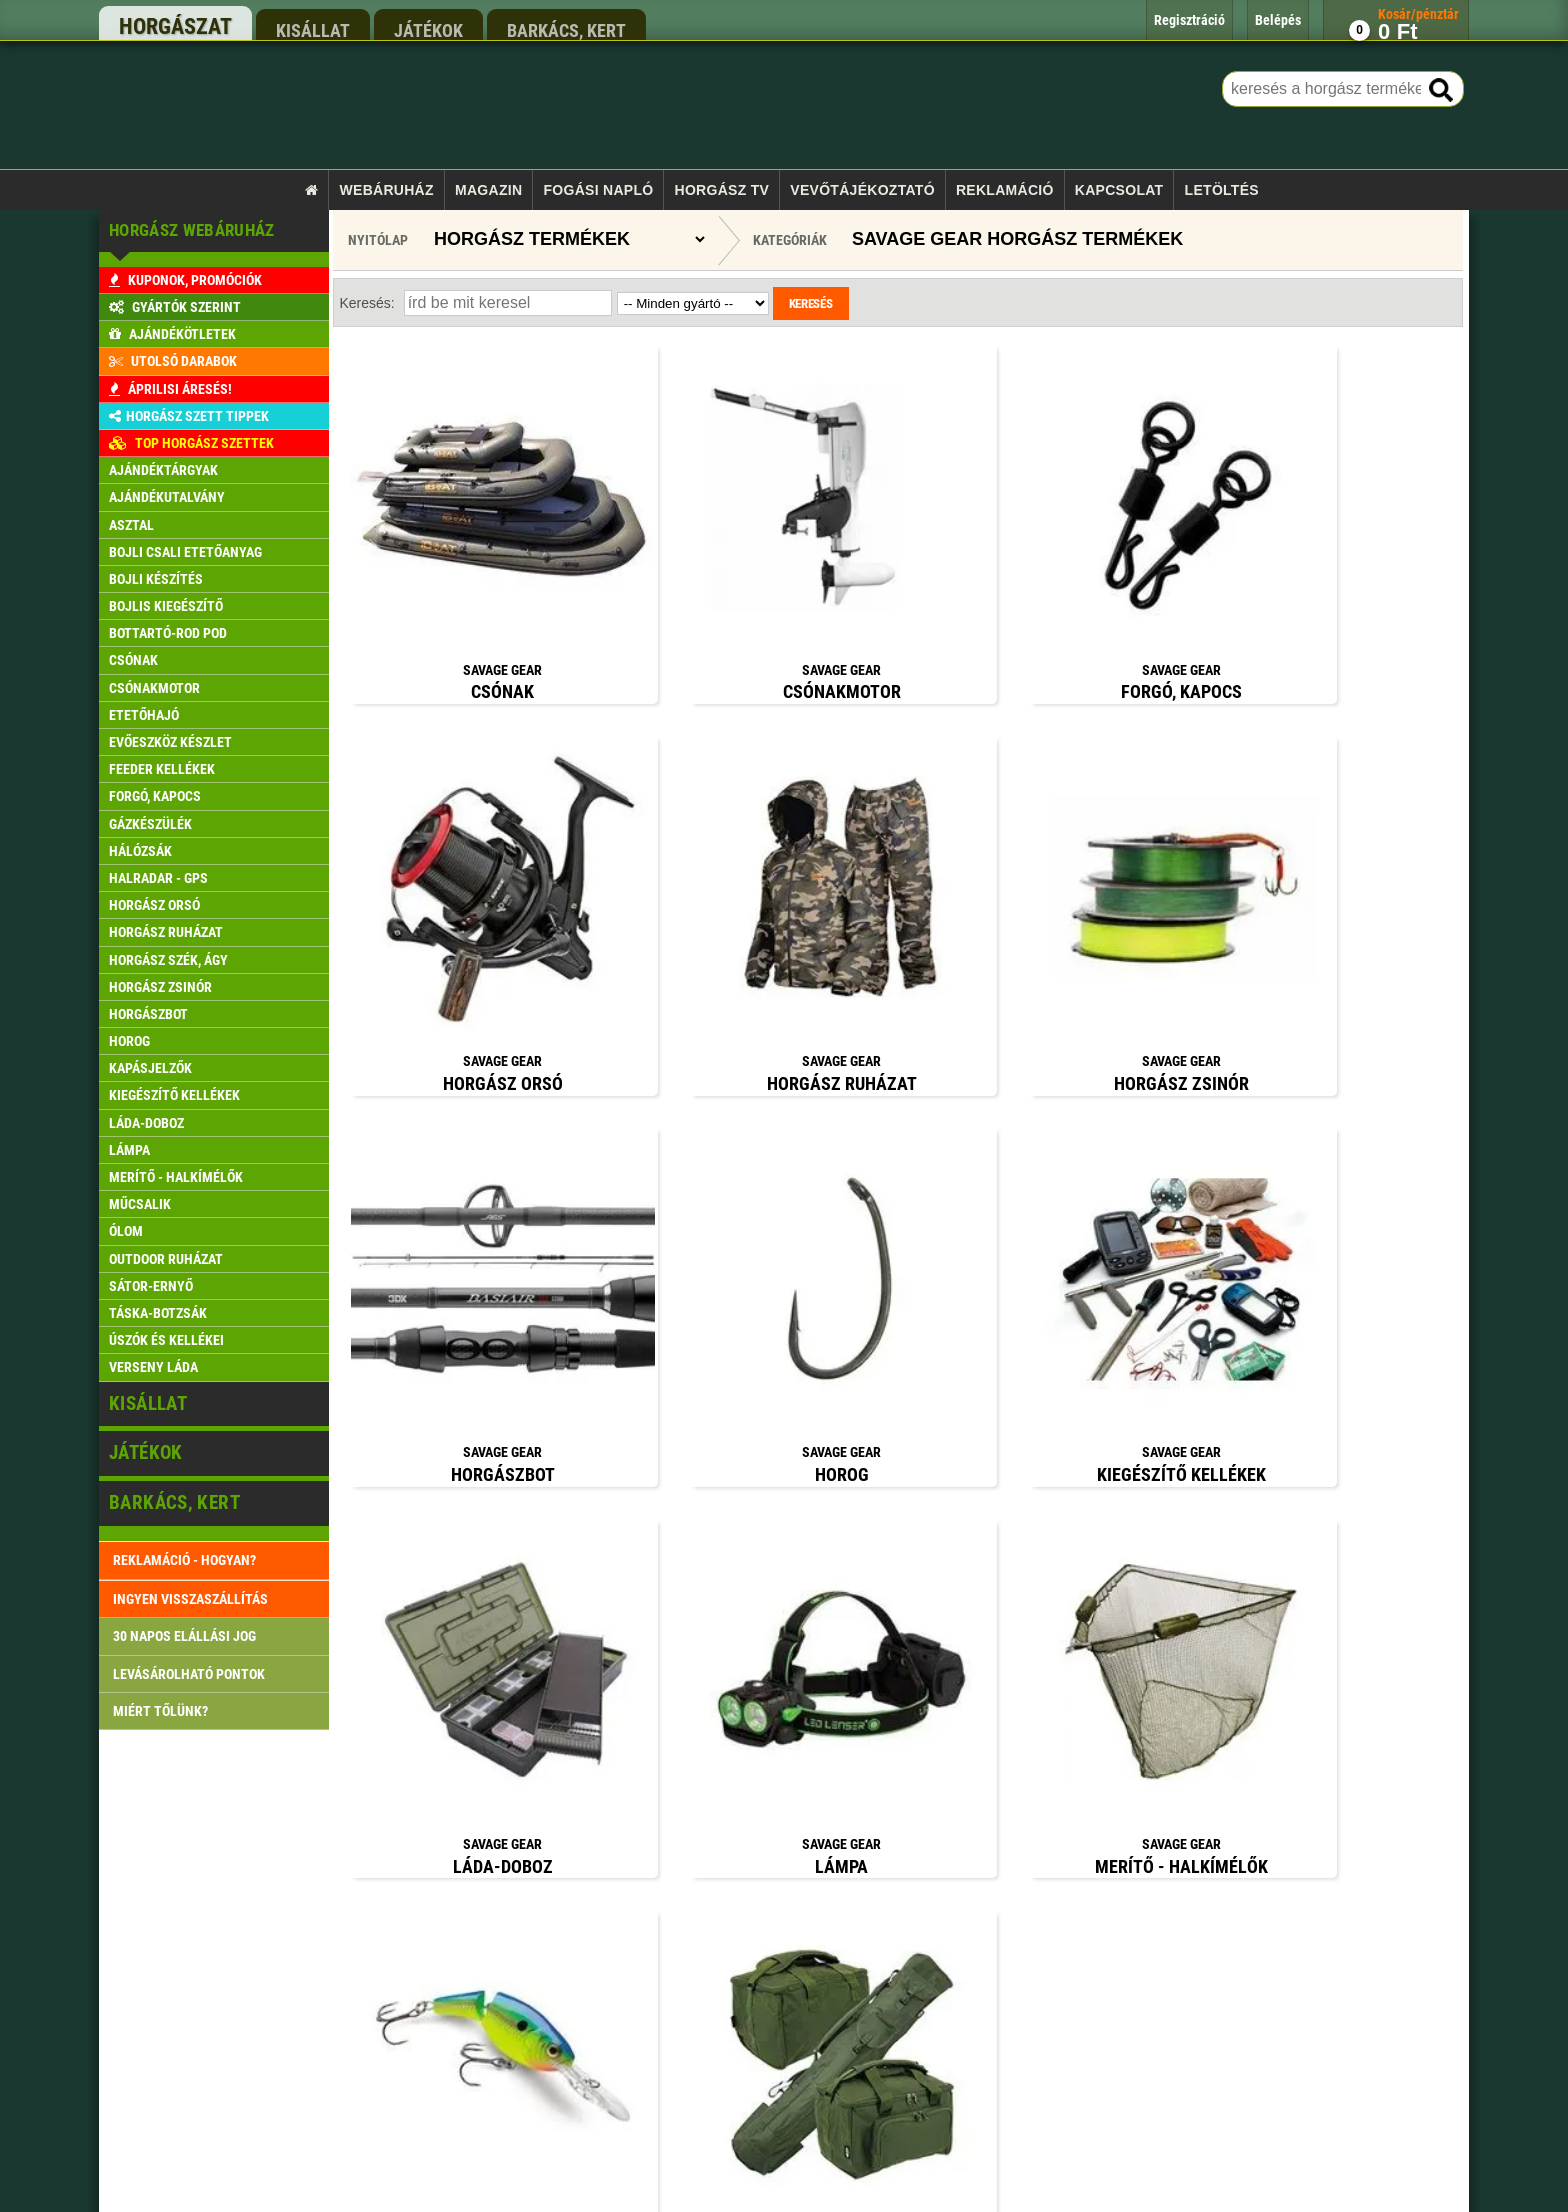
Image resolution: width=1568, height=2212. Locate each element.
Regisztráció (597, 2026)
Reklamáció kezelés (616, 2064)
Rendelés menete (608, 1873)
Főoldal (584, 1797)
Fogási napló (598, 190)
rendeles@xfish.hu (1097, 1806)
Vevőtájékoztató (862, 190)
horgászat (175, 26)
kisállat (313, 30)
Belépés (585, 1988)
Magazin (488, 190)
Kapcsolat (1119, 190)
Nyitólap (378, 240)
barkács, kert (566, 30)
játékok (428, 30)
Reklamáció (1005, 190)
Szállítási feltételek (614, 1911)
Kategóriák (790, 240)
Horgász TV (722, 190)
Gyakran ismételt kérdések (632, 2102)
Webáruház (387, 190)
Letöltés (1222, 190)
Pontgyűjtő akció (608, 1949)
